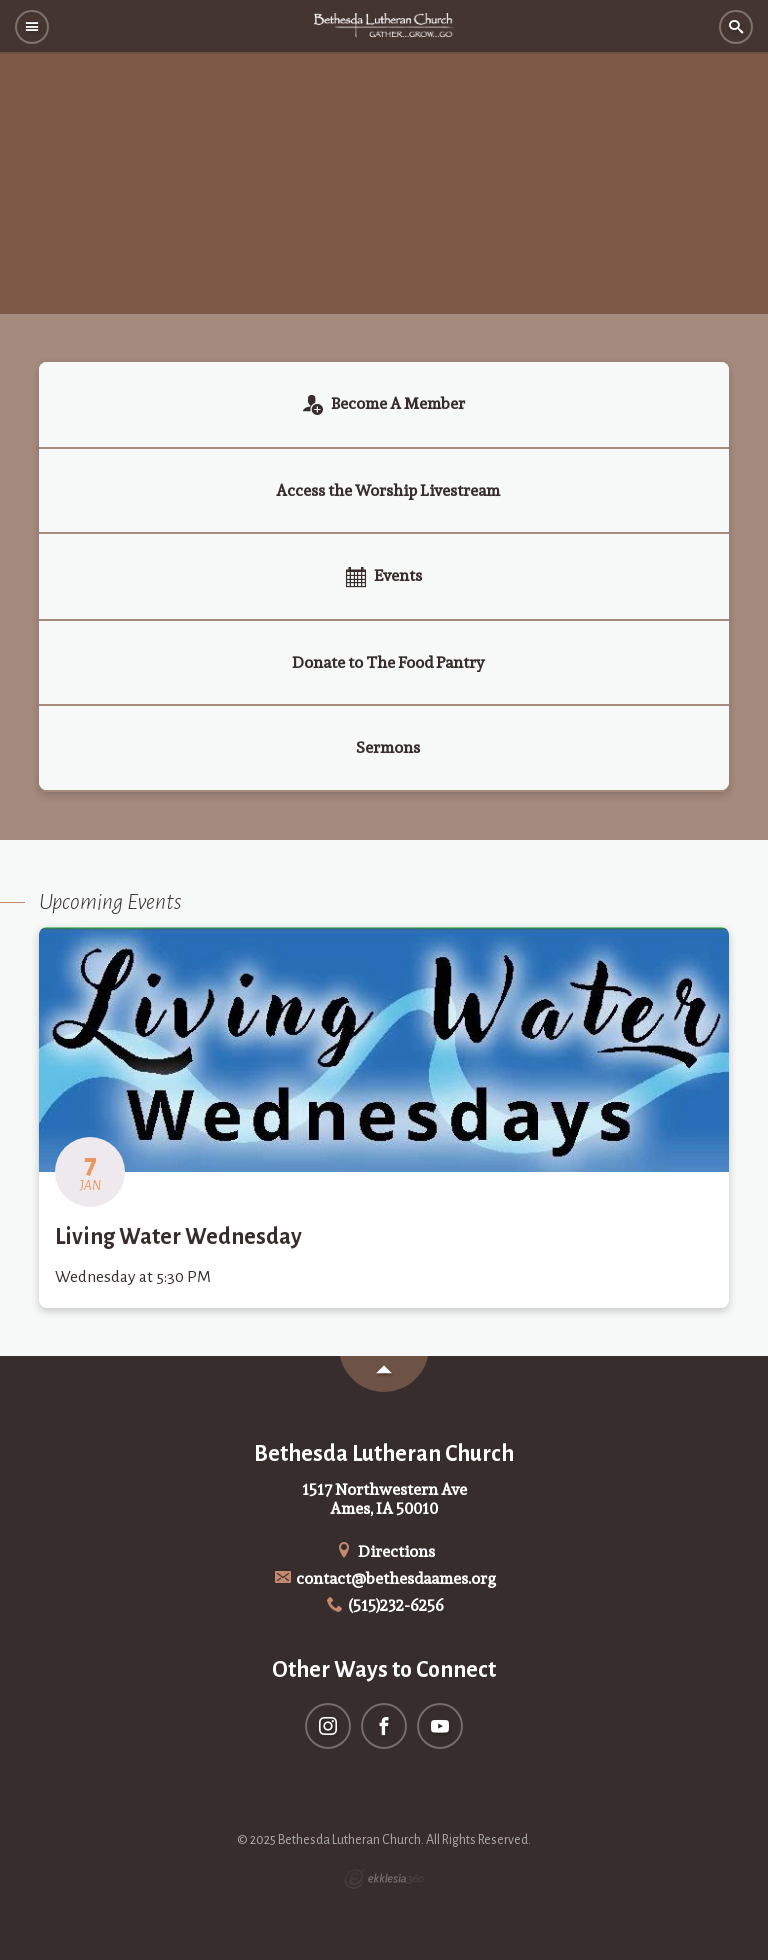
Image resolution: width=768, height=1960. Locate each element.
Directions (384, 1551)
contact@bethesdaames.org (384, 1578)
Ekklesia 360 (384, 1879)
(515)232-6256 (384, 1605)
